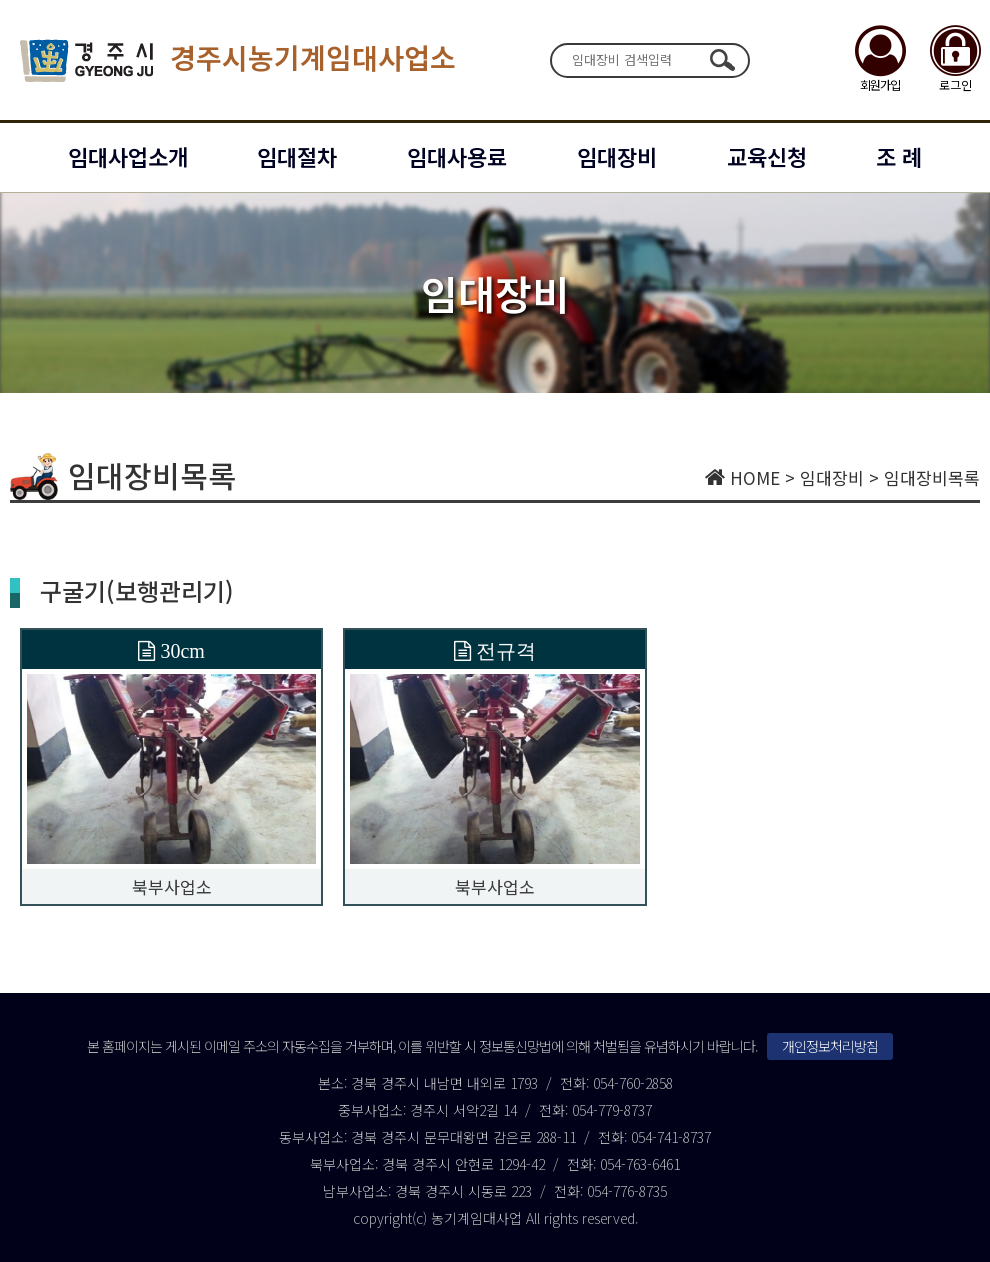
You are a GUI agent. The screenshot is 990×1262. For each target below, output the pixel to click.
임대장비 (617, 156)
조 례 (899, 156)
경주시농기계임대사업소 (238, 60)
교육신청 (767, 156)
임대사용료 (457, 156)
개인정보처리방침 (830, 1046)
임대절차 (297, 156)
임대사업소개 (128, 156)
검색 (722, 60)
